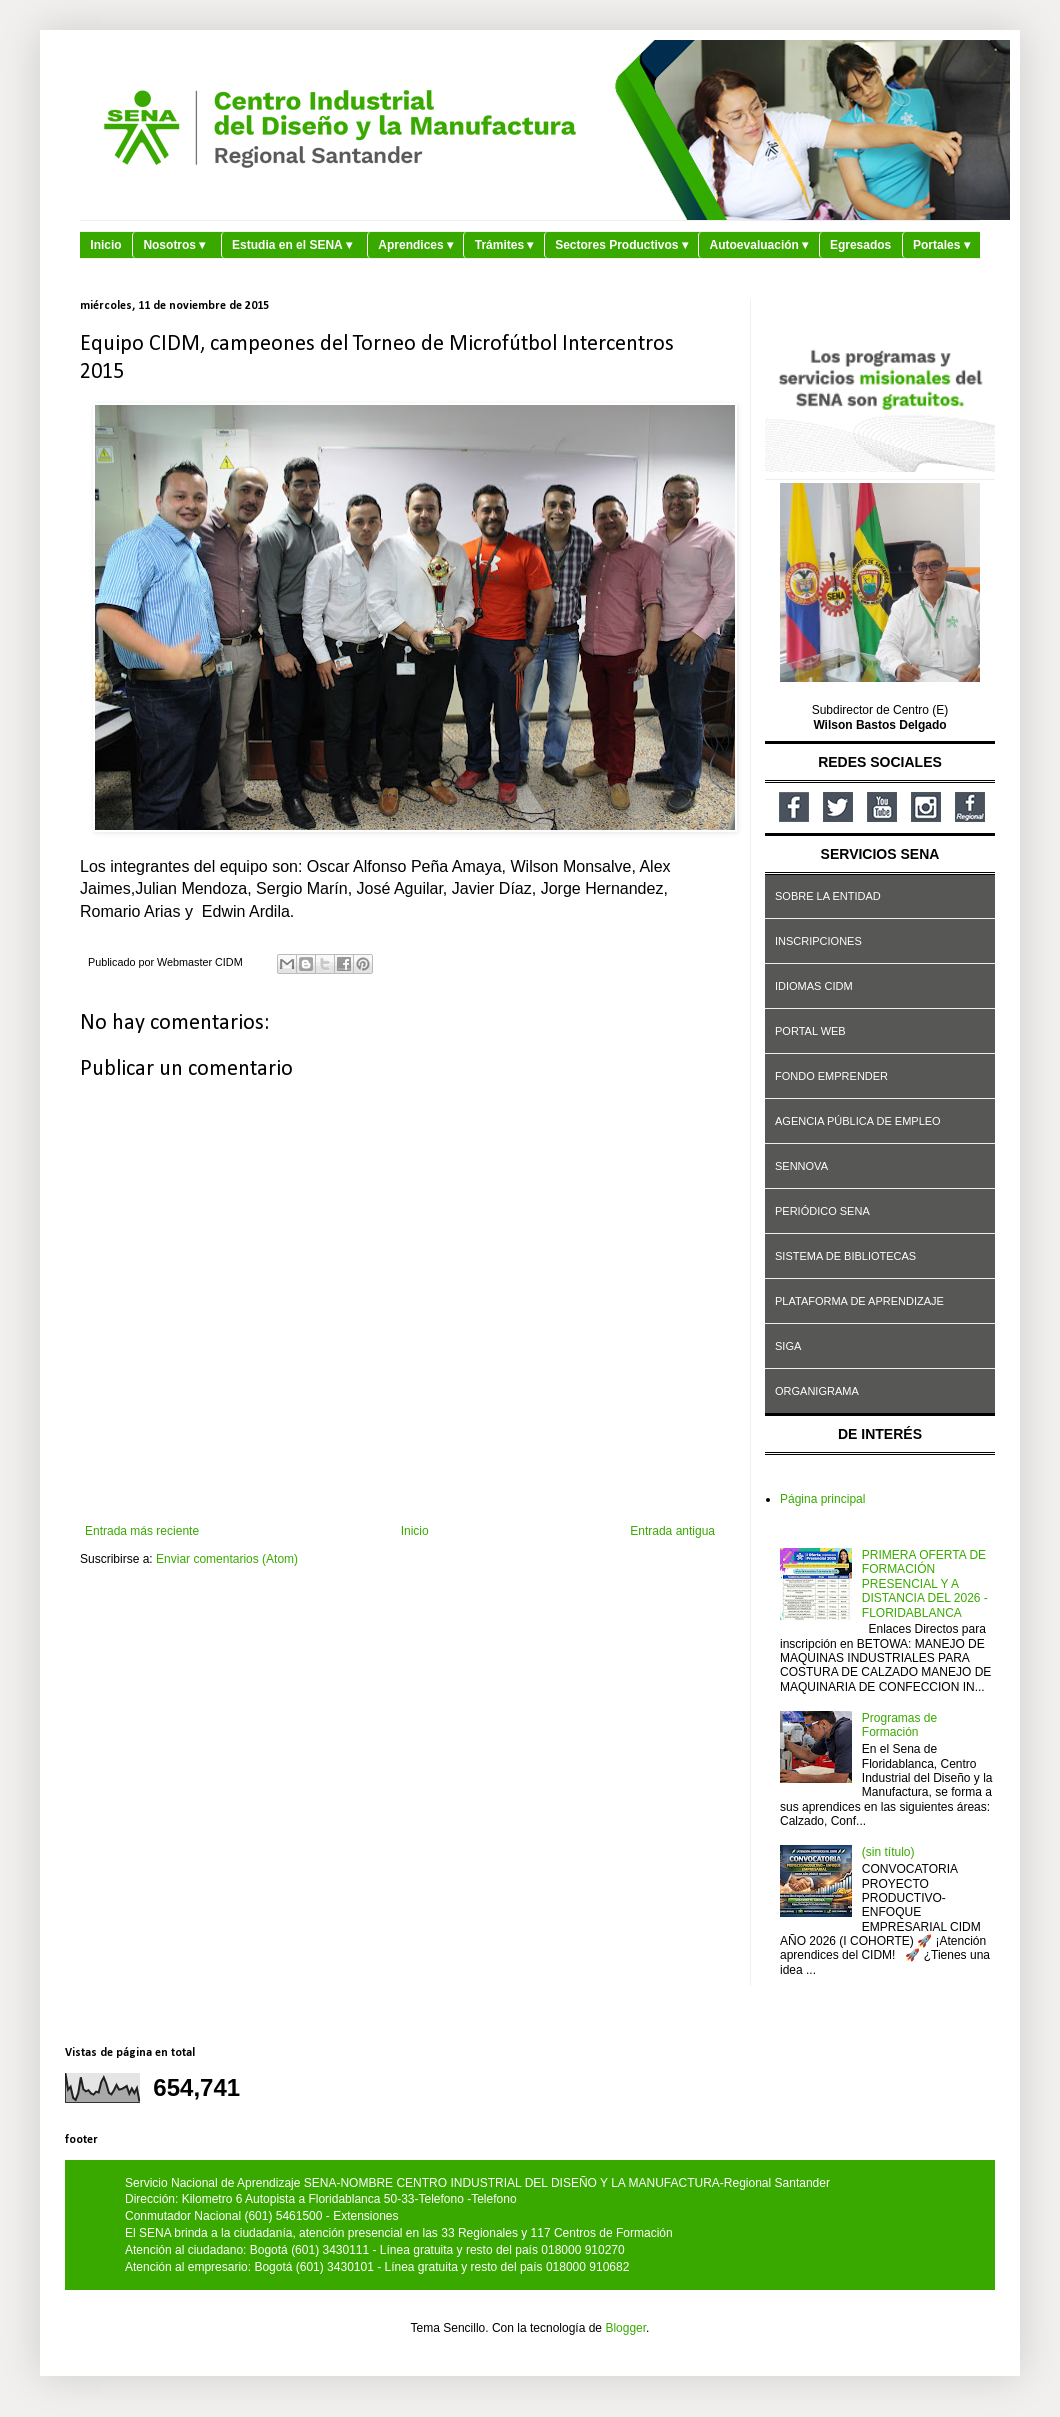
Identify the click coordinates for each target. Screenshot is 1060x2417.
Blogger (625, 2328)
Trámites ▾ (504, 245)
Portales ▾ (941, 245)
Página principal (822, 1499)
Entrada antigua (672, 1531)
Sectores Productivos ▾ (621, 245)
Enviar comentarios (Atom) (227, 1559)
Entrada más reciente (142, 1531)
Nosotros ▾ (174, 245)
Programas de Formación (899, 1725)
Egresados (860, 245)
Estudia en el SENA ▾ (292, 245)
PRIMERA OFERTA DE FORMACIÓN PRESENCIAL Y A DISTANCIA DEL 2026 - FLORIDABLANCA (925, 1584)
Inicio (105, 245)
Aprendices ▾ (415, 245)
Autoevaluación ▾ (759, 245)
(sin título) (888, 1852)
